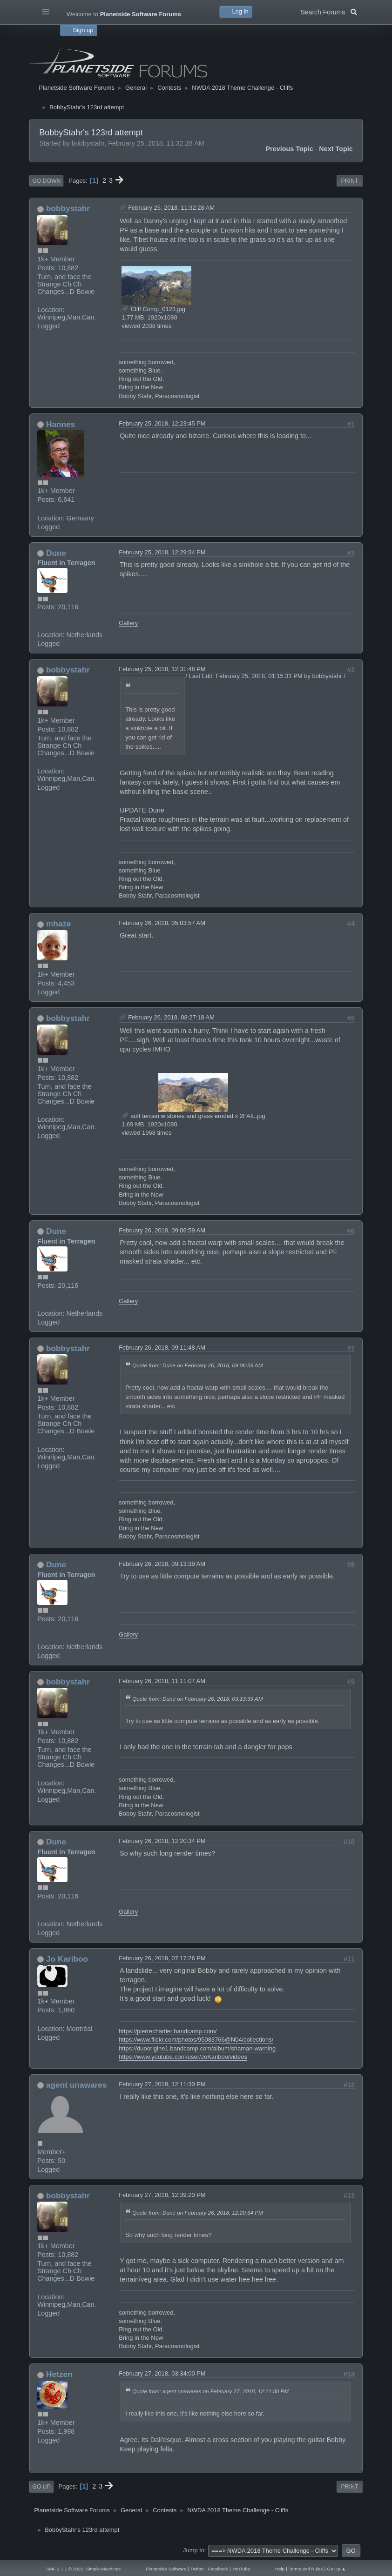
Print (349, 181)
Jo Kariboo (67, 1959)
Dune (56, 553)
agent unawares (76, 2085)
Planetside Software (166, 2568)
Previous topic (289, 149)
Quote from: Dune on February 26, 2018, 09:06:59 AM (197, 1365)
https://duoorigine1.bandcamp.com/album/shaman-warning (197, 2048)
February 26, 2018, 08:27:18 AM (171, 1017)
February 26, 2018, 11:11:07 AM (162, 1680)
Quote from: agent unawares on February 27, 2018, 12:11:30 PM (210, 2391)
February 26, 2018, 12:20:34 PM (162, 1840)
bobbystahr (68, 208)
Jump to (193, 2550)
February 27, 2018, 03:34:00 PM (162, 2373)
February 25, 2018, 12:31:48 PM (162, 669)
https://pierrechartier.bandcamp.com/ (167, 2031)
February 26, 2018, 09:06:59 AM (162, 1230)
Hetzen (59, 2374)
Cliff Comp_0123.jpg (153, 309)
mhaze (58, 923)
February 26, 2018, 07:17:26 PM (162, 1958)
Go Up (41, 2486)
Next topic (336, 149)
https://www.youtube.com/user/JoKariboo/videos (183, 2056)
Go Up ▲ (336, 2568)
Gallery (128, 622)
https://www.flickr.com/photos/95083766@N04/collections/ (196, 2039)
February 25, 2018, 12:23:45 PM (162, 423)
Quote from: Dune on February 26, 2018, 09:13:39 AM (197, 1699)
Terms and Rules (306, 2568)
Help (279, 2568)
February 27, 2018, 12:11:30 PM (162, 2084)
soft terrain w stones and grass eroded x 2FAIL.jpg (193, 1115)
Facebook (218, 2568)
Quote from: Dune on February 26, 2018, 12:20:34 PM (197, 2213)
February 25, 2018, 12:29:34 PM (162, 552)
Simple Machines (103, 2568)
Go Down (46, 181)
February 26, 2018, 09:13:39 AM (162, 1563)
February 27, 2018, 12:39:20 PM (162, 2194)
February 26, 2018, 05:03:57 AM (162, 922)
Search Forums (328, 11)
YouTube (241, 2568)
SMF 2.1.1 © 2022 (64, 2568)
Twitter (197, 2568)
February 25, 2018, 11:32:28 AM (171, 207)
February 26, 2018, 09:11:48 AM (162, 1347)
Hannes (60, 424)
